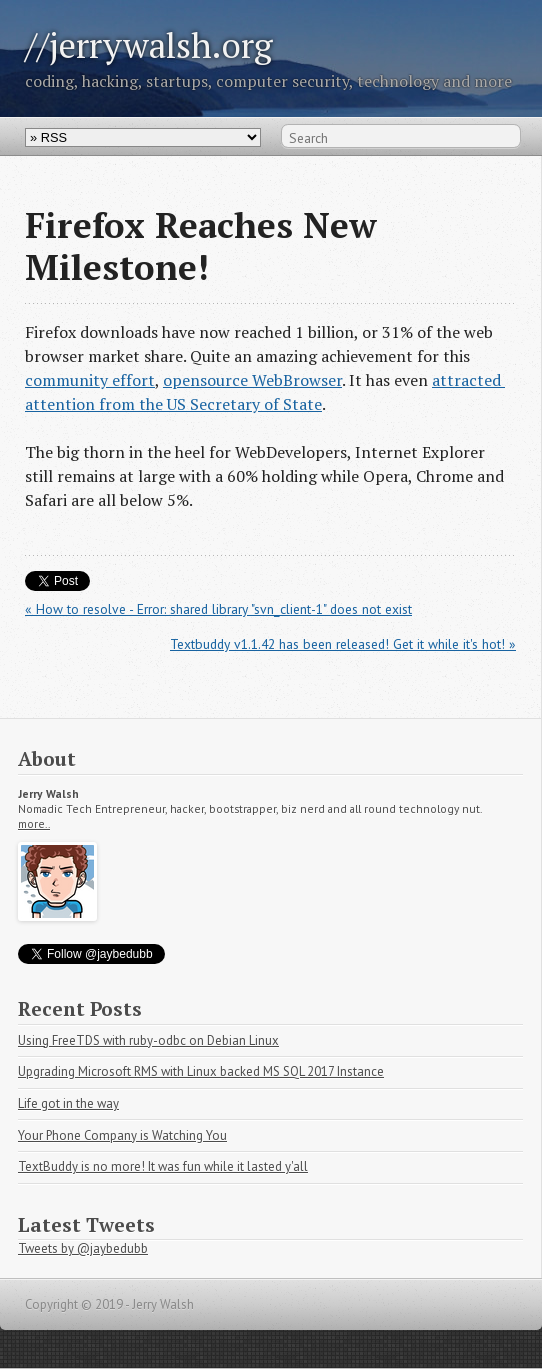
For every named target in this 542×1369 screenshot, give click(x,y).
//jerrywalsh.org (149, 44)
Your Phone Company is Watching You (122, 1135)
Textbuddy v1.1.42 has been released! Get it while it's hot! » (343, 644)
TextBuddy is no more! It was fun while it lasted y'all (163, 1166)
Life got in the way (68, 1103)
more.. (34, 824)
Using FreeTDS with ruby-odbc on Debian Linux (148, 1040)
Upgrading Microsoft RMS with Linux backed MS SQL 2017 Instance (201, 1071)
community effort (90, 380)
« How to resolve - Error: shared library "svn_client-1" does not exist (218, 609)
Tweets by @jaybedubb (83, 1248)
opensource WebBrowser (252, 380)
